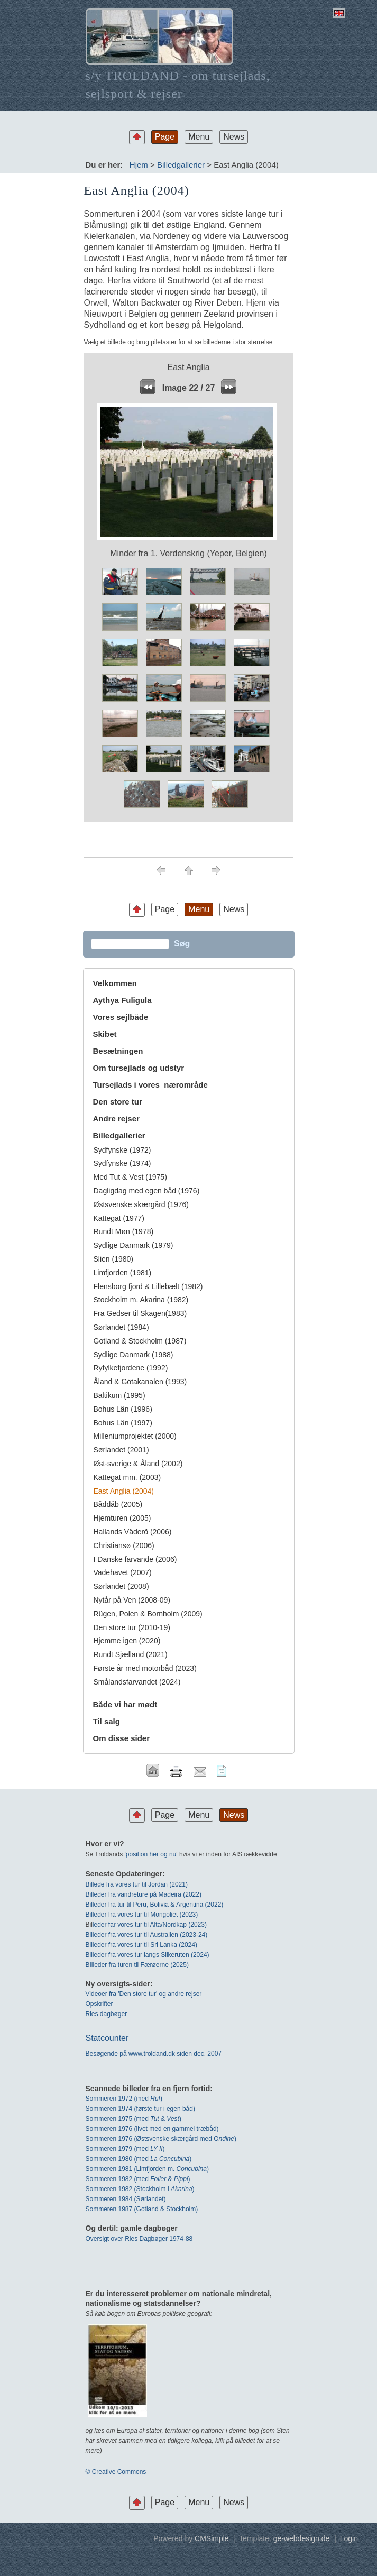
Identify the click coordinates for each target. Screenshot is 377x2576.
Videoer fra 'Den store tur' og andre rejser (144, 1994)
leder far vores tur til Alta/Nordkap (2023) (150, 1924)
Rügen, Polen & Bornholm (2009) (148, 1613)
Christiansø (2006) (124, 1545)
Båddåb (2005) (118, 1504)
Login (349, 2538)
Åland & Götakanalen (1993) (140, 1381)
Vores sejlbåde (121, 1017)
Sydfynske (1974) (122, 1163)
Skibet (105, 1033)
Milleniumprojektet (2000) (135, 1436)
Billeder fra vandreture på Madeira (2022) (143, 1894)
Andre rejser (116, 1118)
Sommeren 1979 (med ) (125, 2148)
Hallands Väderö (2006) (133, 1532)
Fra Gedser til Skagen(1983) (140, 1313)
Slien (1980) (114, 1259)
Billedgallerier (181, 164)
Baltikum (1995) (119, 1395)
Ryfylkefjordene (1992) (131, 1368)
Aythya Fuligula (123, 1000)
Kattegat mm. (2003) (127, 1477)
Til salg (106, 1721)
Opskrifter (99, 2004)
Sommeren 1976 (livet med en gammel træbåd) (152, 2128)
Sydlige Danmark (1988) (133, 1354)
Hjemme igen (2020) (127, 1640)
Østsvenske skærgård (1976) (141, 1204)
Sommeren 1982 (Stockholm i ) (140, 2189)
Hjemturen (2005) (122, 1518)
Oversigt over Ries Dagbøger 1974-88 (139, 2238)
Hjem (139, 164)
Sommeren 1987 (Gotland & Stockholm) (142, 2209)
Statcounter (107, 2038)
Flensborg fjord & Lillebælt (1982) (148, 1286)
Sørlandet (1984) (121, 1327)
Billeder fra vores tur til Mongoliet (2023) (142, 1914)
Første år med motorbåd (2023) (145, 1668)
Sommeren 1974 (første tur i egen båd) (140, 2108)
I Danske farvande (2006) (135, 1559)
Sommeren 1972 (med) (124, 2098)
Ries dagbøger (106, 2014)
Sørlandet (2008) (121, 1586)
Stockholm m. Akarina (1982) (141, 1299)
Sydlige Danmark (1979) (133, 1245)
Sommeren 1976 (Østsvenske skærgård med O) (161, 2138)
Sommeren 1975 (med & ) (133, 2118)
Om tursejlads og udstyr (139, 1067)
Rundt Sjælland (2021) (131, 1654)
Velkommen (115, 983)
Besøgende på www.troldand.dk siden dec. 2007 (154, 2053)
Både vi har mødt (125, 1704)
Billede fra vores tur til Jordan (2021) (137, 1884)
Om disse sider (121, 1738)
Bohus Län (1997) (123, 1423)
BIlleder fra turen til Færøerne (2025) (137, 1964)
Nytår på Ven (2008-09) (132, 1600)
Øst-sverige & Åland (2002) (138, 1463)
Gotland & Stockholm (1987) (140, 1341)
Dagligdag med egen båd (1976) (147, 1190)
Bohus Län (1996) (123, 1409)
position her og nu (151, 1854)
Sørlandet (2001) (121, 1450)
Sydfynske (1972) (122, 1150)
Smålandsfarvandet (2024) (137, 1682)
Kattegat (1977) (119, 1218)
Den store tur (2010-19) (132, 1627)
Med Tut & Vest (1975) (130, 1177)
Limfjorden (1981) (123, 1272)
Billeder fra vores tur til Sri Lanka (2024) (141, 1944)
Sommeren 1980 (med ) (139, 2159)
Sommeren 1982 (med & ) (138, 2179)
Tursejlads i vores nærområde (150, 1084)
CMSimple (212, 2538)
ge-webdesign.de (301, 2538)
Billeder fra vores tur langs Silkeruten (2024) (147, 1954)
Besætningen (118, 1050)
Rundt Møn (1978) (124, 1231)
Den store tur (117, 1101)
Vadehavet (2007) (123, 1572)
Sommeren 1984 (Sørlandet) (126, 2199)
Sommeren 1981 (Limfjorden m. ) (147, 2169)
